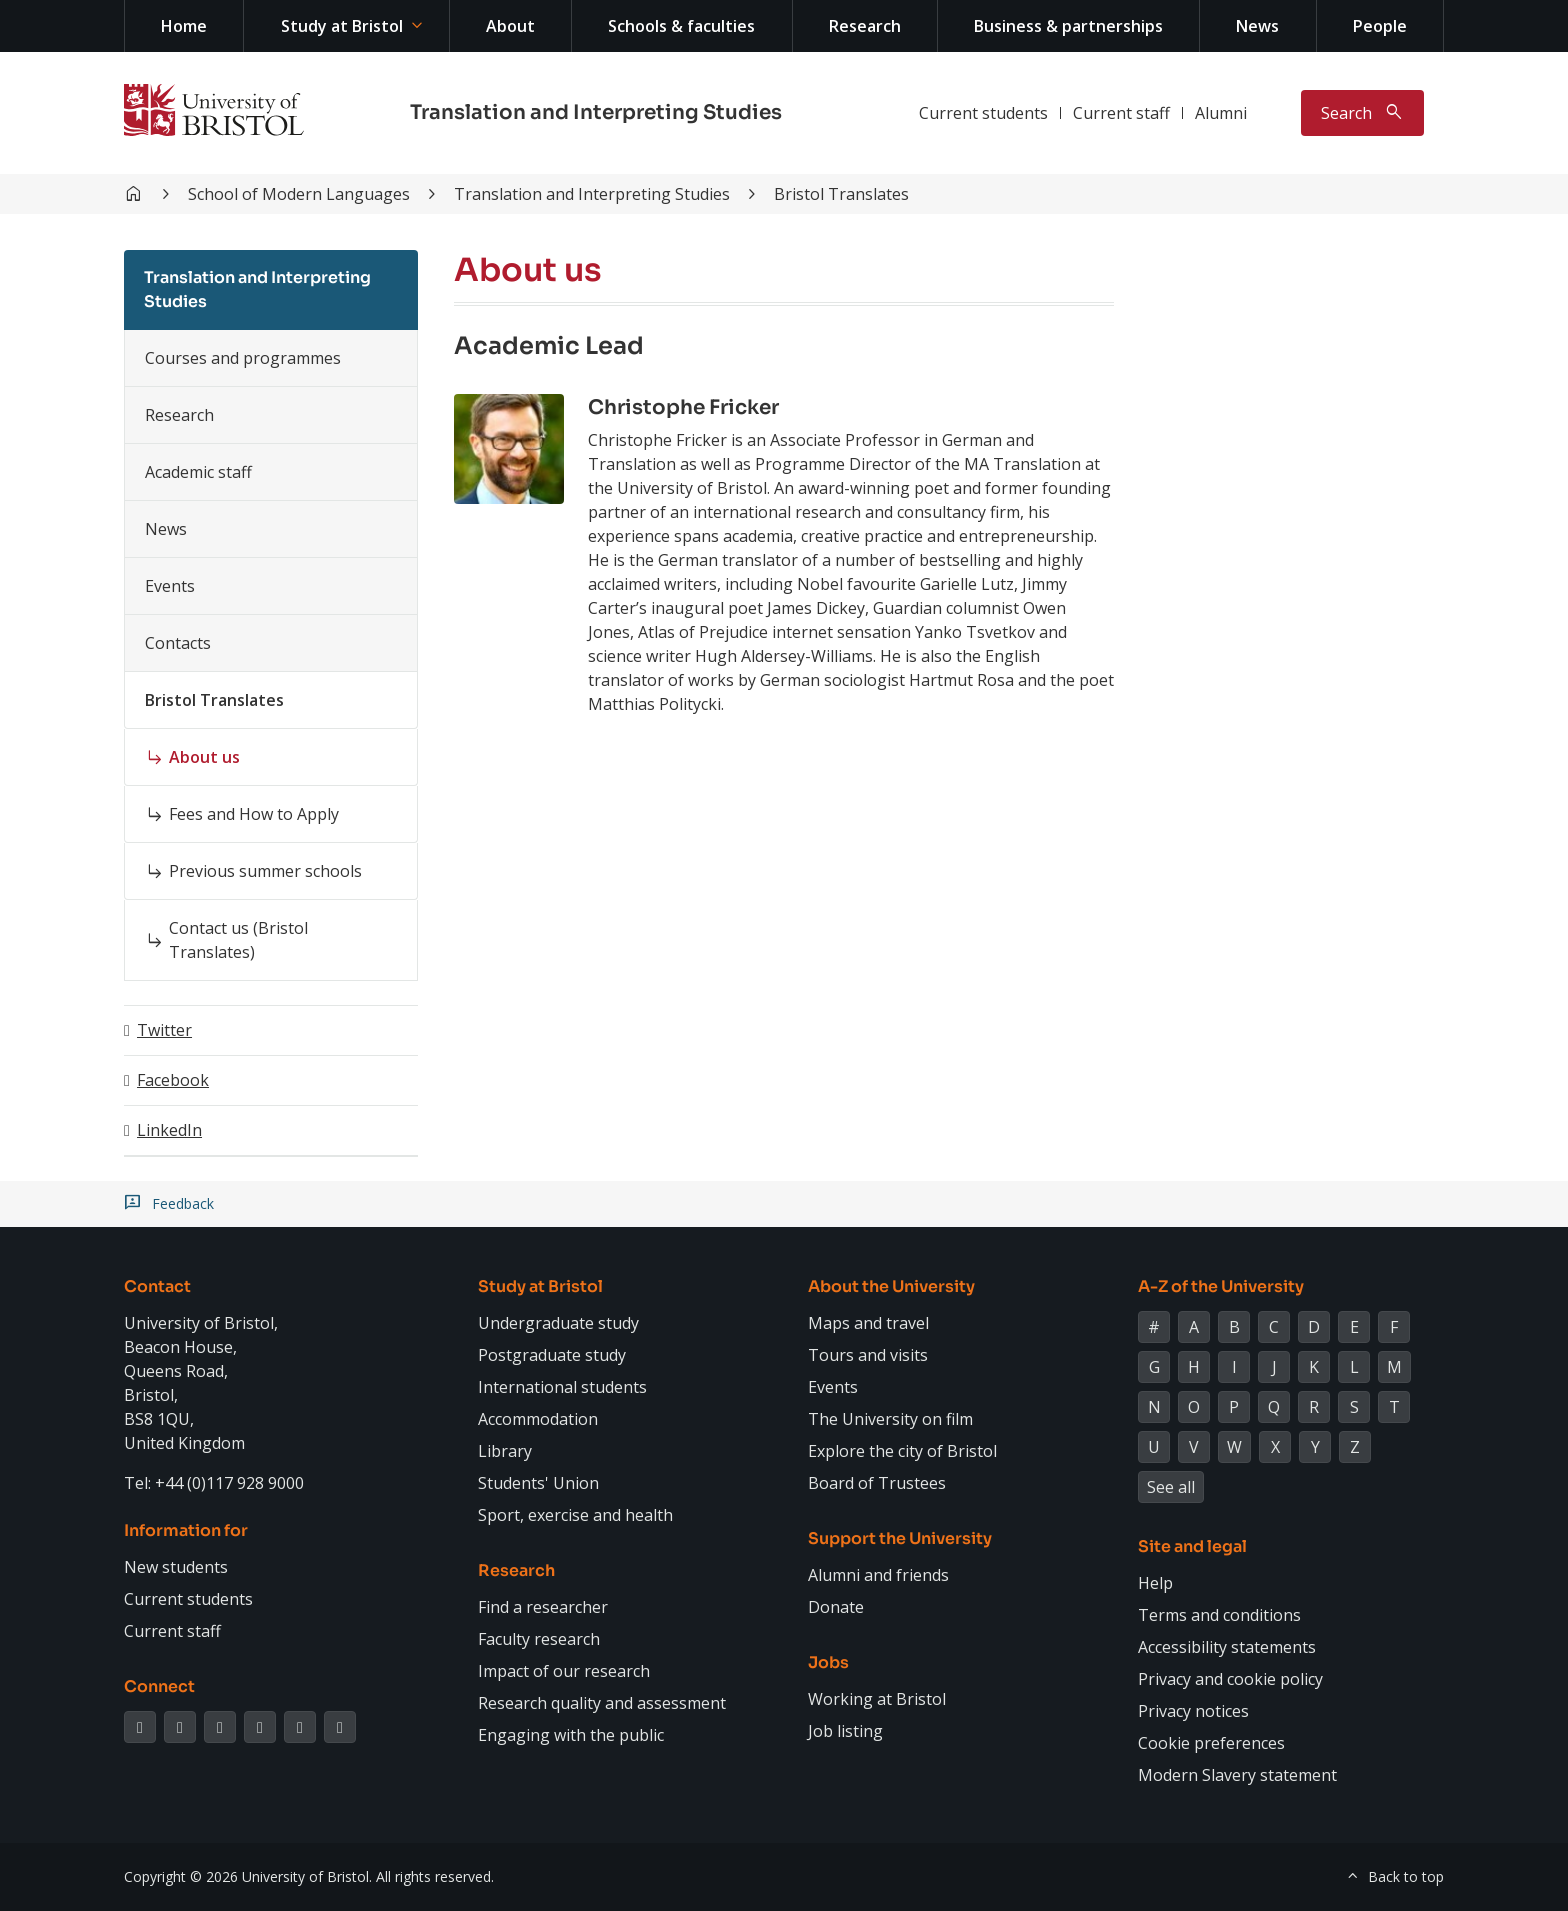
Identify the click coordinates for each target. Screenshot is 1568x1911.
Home (184, 26)
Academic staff (198, 472)
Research (865, 26)
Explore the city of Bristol (902, 1451)
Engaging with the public (571, 1735)
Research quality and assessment (602, 1703)
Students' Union (538, 1483)
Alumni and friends (878, 1575)
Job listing (845, 1731)
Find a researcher (543, 1607)
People (1380, 26)
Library (505, 1451)
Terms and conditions (1219, 1615)
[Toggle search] (1362, 113)
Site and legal (1192, 1546)
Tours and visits (868, 1355)
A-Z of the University (1221, 1286)
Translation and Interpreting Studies (596, 112)
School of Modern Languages (299, 194)
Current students (983, 113)
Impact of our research (564, 1671)
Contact (157, 1286)
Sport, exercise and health (575, 1515)
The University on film (890, 1419)
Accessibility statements (1227, 1647)
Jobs (828, 1662)
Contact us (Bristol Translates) (238, 940)
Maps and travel (868, 1323)
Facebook (173, 1080)
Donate (836, 1607)
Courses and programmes (243, 358)
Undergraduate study (558, 1323)
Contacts (178, 643)
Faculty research (539, 1639)
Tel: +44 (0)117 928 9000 (214, 1483)
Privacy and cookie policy (1230, 1679)
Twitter (164, 1030)
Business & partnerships (1068, 26)
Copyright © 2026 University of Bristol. (248, 1876)
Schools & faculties (681, 26)
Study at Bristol (342, 26)
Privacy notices (1193, 1711)
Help (1155, 1583)
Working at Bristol (877, 1699)
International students (562, 1387)
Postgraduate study (552, 1355)
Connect (159, 1686)
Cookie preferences (1211, 1743)
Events (170, 586)
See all (1171, 1487)
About (510, 26)
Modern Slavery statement (1237, 1775)
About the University (891, 1286)
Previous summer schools (265, 871)
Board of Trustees (877, 1483)
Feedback (183, 1204)
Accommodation (538, 1419)
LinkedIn (169, 1130)
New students (176, 1567)
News (1257, 26)
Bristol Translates (841, 194)
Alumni (1221, 113)
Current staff (1121, 113)
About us (204, 757)
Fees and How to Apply (254, 814)
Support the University (900, 1538)
